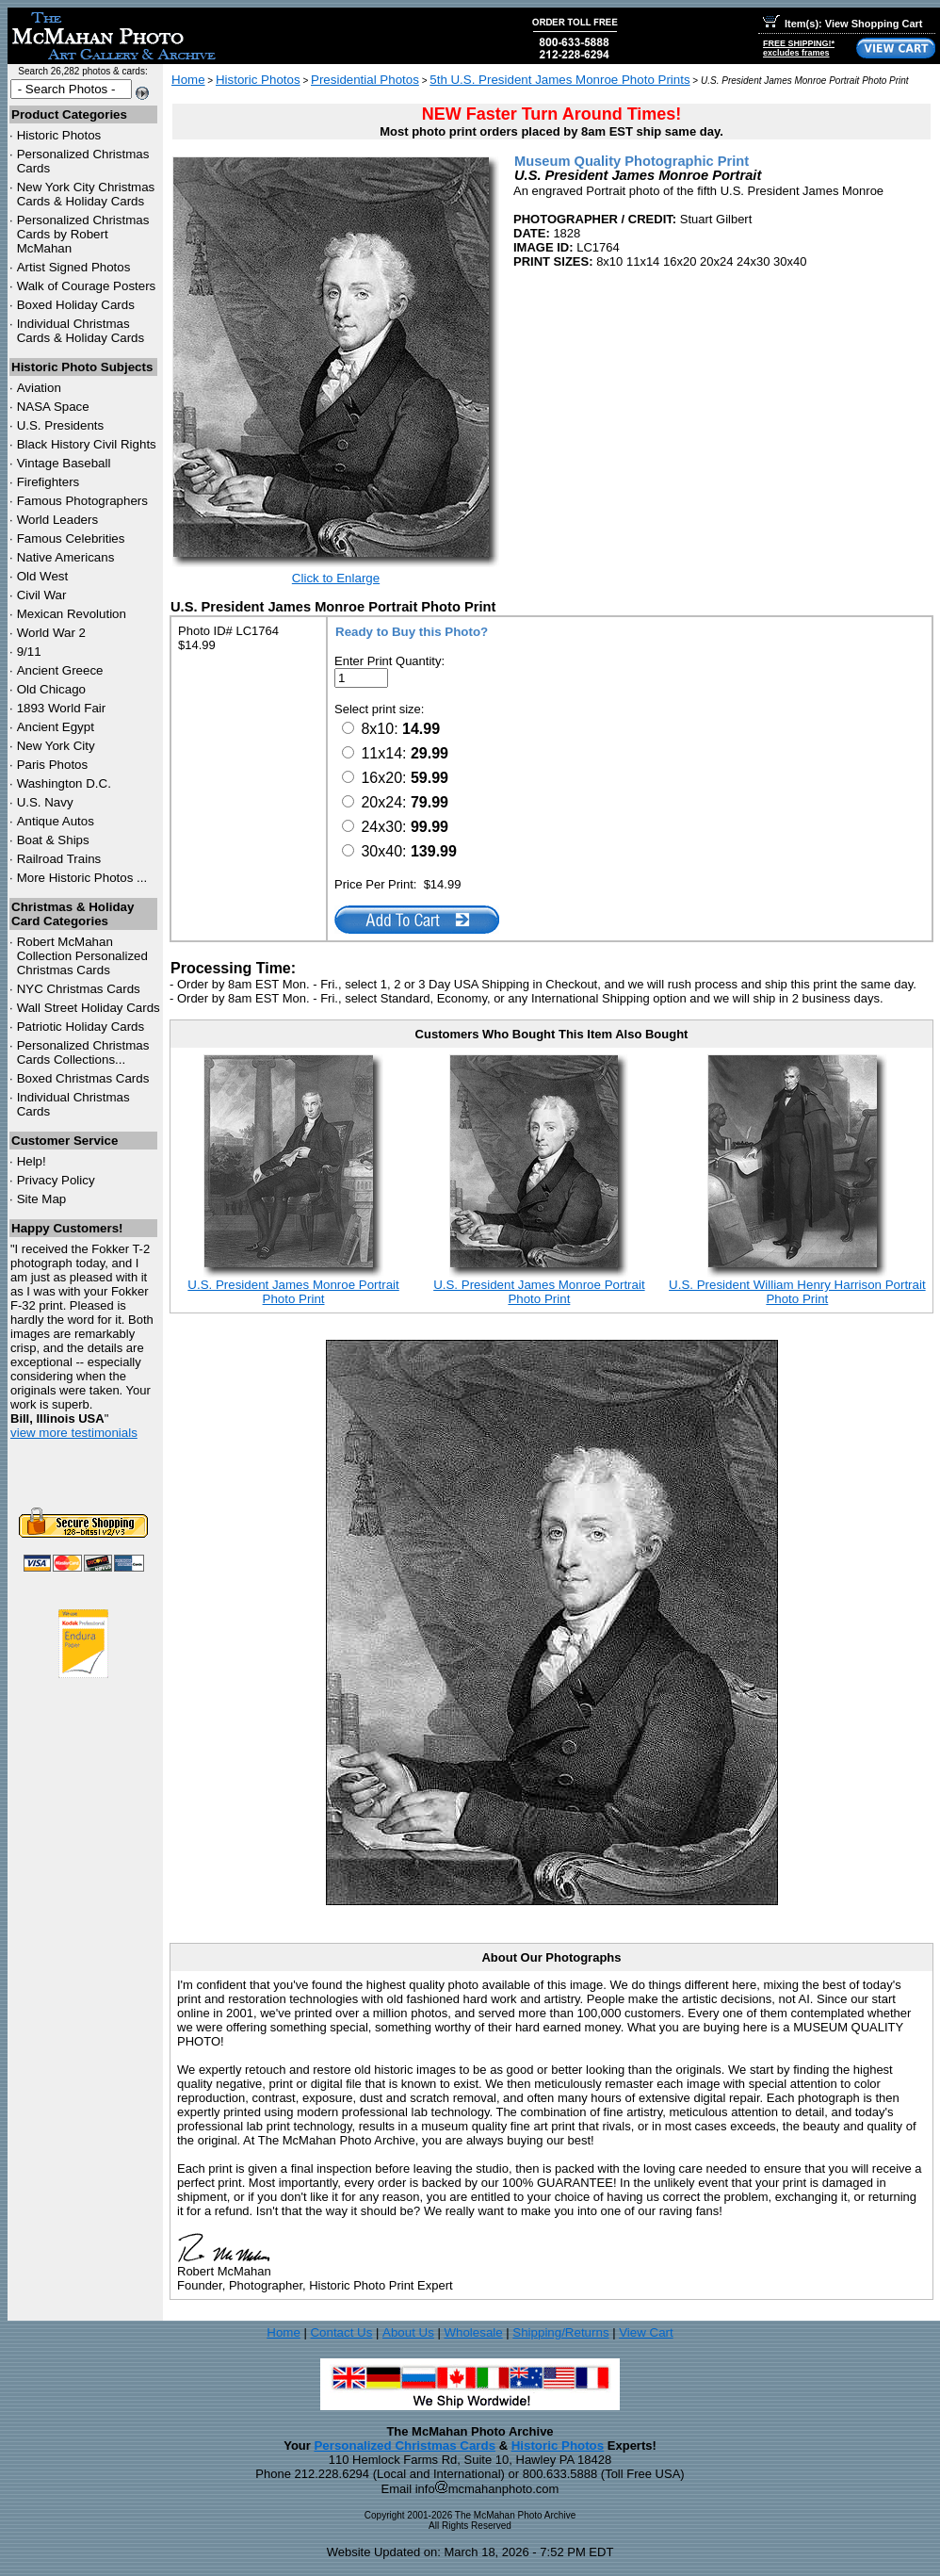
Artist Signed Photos (74, 267)
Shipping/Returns (560, 2332)
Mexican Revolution (71, 614)
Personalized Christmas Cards (404, 2445)
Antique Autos (55, 821)
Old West (43, 576)
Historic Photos (59, 135)
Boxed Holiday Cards (76, 305)
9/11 (29, 651)
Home (188, 80)
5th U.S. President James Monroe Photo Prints (559, 80)
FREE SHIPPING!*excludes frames (799, 48)
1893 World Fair (61, 708)
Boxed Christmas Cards (83, 1078)
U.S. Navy (45, 802)
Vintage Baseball (64, 463)
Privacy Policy (56, 1180)
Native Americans (66, 557)
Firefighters (48, 482)
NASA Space (53, 406)
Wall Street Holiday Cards (88, 1008)
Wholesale (473, 2332)
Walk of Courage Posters (86, 286)
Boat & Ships (53, 840)
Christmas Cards (78, 989)
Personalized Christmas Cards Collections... (83, 1052)
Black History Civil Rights (86, 444)
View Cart (646, 2332)
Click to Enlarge (336, 578)
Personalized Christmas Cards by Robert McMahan (83, 234)
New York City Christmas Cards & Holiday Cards (86, 194)
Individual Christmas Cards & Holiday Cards (81, 331)
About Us (408, 2332)
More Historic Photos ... (82, 878)
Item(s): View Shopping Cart (842, 23)
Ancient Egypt (55, 727)
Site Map (42, 1199)
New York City (56, 746)
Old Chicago (51, 689)
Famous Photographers (82, 501)
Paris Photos (53, 765)
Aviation (39, 388)
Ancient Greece (60, 670)
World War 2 (51, 633)
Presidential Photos (365, 80)
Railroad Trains (59, 859)
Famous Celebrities (71, 538)
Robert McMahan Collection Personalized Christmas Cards (82, 956)
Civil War (42, 595)
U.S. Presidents (61, 425)
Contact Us (341, 2332)
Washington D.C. (64, 783)
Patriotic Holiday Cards (81, 1026)
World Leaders (57, 520)
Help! (31, 1161)
